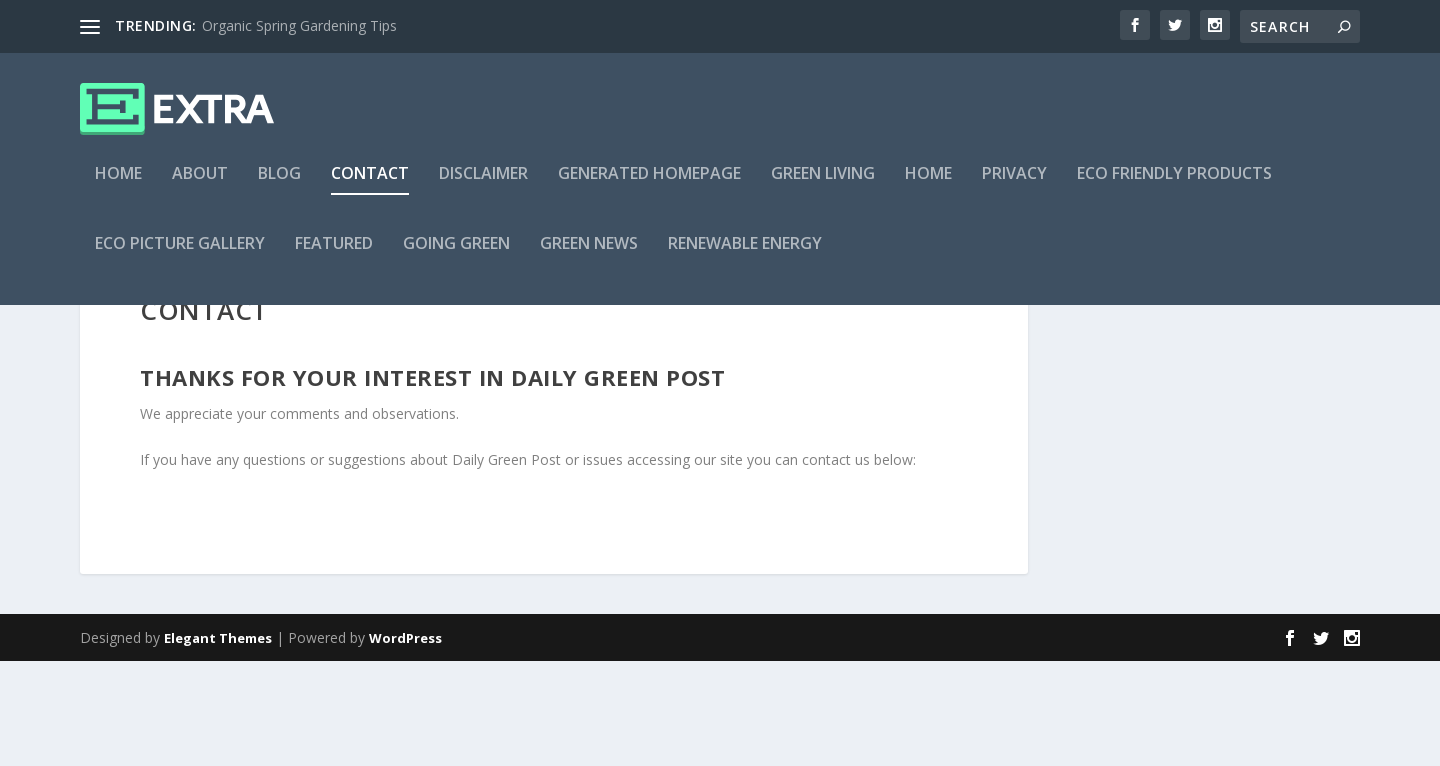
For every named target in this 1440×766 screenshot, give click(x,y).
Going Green (456, 256)
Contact (370, 186)
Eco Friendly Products (1174, 186)
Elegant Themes (218, 743)
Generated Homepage (649, 186)
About (200, 186)
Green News (589, 256)
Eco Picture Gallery (180, 256)
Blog (279, 186)
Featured (334, 256)
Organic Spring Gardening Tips (299, 25)
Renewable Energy (745, 256)
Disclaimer (483, 186)
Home (118, 186)
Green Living (823, 186)
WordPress (405, 743)
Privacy (1014, 186)
